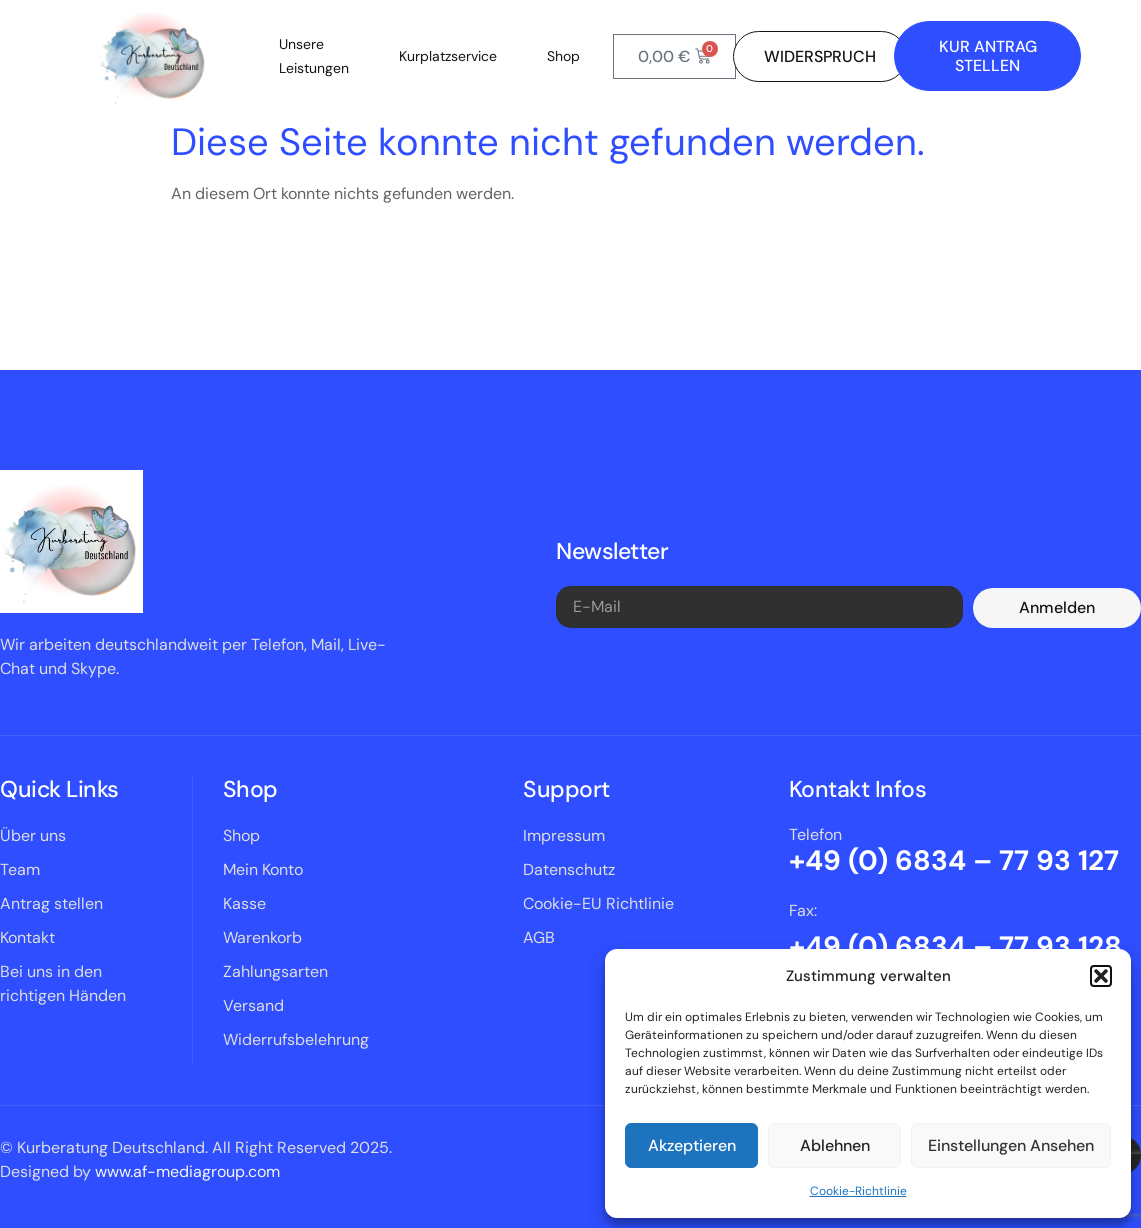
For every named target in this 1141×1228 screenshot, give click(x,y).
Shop (563, 56)
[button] (1101, 976)
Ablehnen (835, 1145)
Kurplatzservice (448, 56)
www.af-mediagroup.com (187, 1171)
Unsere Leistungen (314, 56)
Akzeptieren (692, 1145)
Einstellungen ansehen (1011, 1145)
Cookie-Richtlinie (858, 1191)
